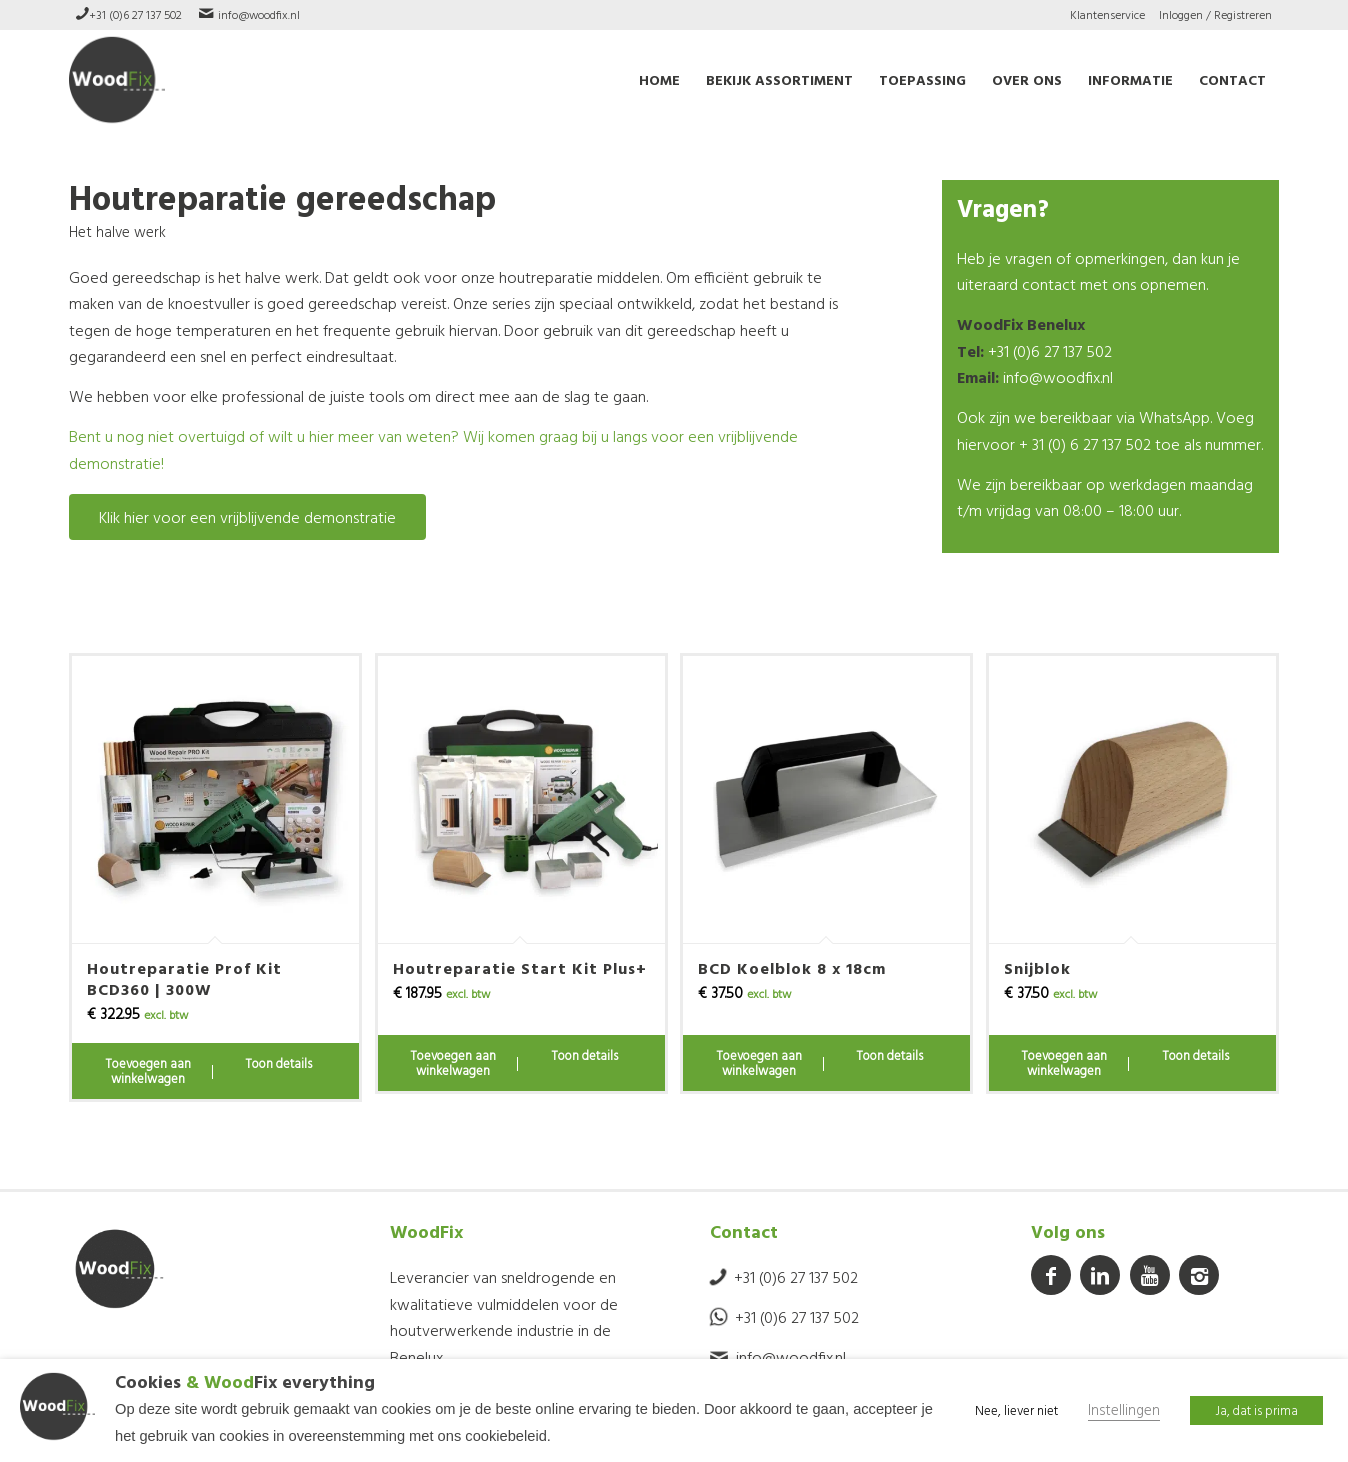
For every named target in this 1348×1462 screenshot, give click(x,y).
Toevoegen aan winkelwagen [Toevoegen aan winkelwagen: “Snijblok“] (1064, 1063)
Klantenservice (1107, 14)
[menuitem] (1107, 15)
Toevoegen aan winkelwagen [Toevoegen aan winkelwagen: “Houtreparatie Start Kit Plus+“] (453, 1063)
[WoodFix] (117, 80)
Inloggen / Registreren (1215, 14)
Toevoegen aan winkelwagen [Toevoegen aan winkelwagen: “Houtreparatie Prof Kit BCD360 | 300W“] (148, 1071)
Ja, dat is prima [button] (1256, 1410)
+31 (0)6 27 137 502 (135, 14)
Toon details (278, 1063)
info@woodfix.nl (259, 14)
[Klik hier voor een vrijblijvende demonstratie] (247, 517)
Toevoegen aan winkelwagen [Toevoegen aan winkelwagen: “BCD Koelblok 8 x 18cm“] (759, 1063)
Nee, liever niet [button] (1016, 1410)
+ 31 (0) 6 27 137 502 (1085, 444)
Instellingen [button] (1124, 1410)
